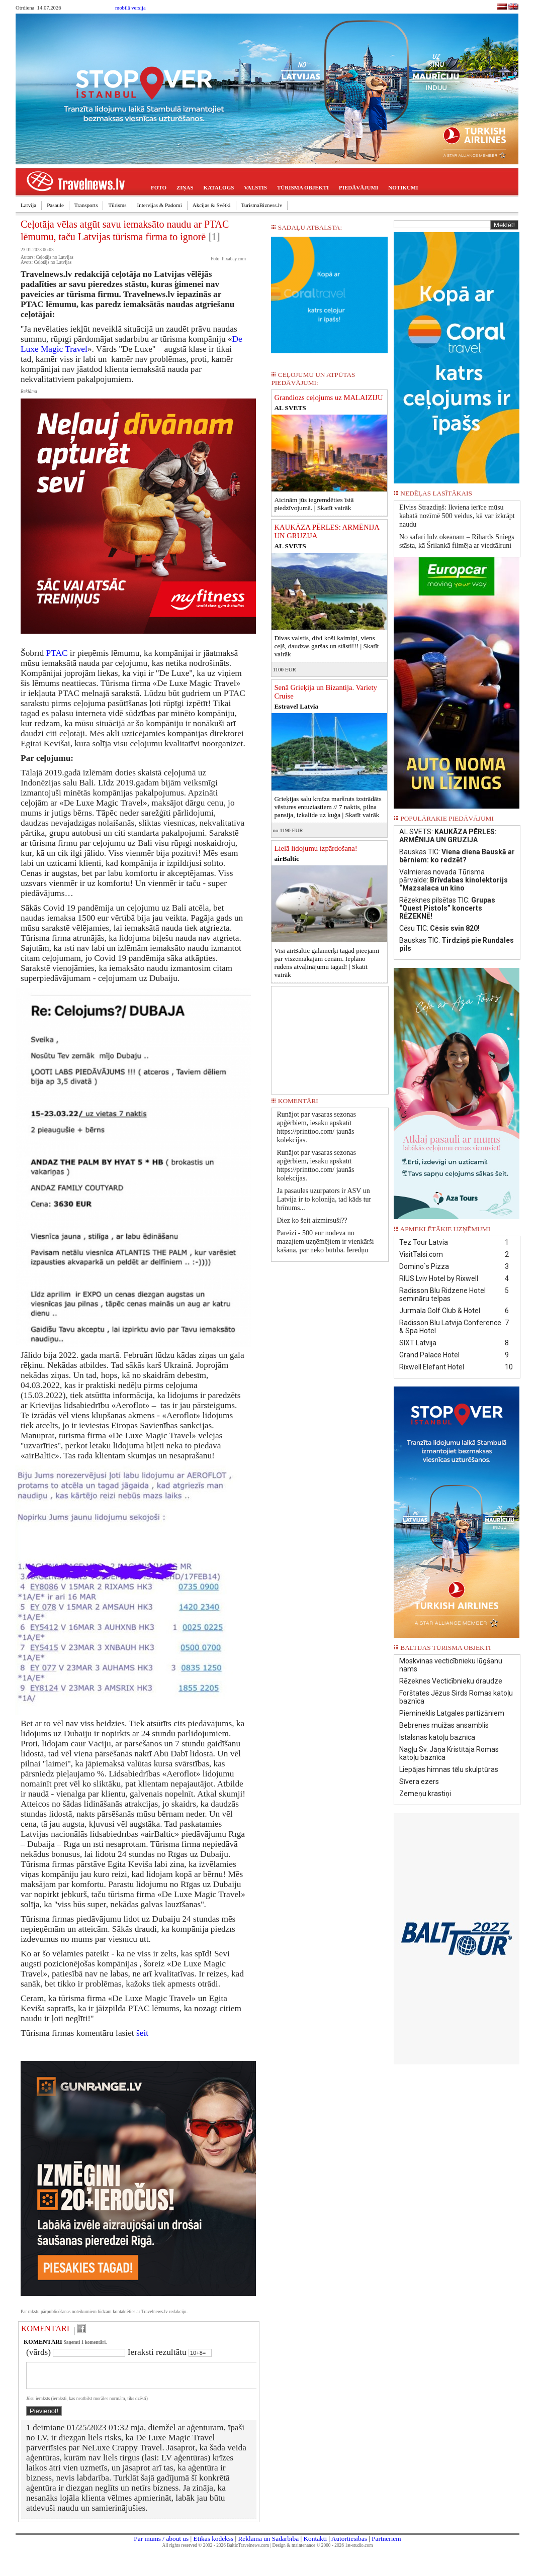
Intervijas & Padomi (159, 205)
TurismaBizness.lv (262, 205)
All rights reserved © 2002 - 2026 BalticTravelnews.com (215, 2551)
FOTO (158, 187)
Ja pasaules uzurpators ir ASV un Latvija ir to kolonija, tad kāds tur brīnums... (324, 1199)
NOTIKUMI (403, 187)
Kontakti (315, 2544)
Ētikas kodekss (214, 2544)
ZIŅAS (185, 187)
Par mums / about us (161, 2544)
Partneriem (386, 2544)
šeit (142, 2033)
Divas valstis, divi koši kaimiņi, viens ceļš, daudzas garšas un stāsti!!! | (326, 646)
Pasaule (55, 205)
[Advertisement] (330, 1036)
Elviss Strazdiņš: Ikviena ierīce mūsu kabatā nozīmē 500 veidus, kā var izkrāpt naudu (457, 516)
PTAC (57, 653)
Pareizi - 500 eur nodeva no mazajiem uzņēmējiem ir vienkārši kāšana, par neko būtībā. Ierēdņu (325, 1241)
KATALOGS (219, 187)
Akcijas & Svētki (212, 205)
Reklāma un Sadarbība (268, 2544)
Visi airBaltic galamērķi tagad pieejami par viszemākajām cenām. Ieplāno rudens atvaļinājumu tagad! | (326, 962)
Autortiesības (349, 2544)
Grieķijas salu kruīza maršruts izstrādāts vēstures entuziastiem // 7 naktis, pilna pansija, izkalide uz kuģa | (327, 807)
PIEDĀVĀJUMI (358, 187)
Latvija (28, 205)
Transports (86, 205)
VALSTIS (255, 187)
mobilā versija (130, 8)
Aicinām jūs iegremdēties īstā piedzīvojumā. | (313, 504)
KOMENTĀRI (45, 2328)
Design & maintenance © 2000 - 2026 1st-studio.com (323, 2551)
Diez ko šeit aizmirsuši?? (312, 1220)
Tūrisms (117, 205)
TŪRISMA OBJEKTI (303, 187)
